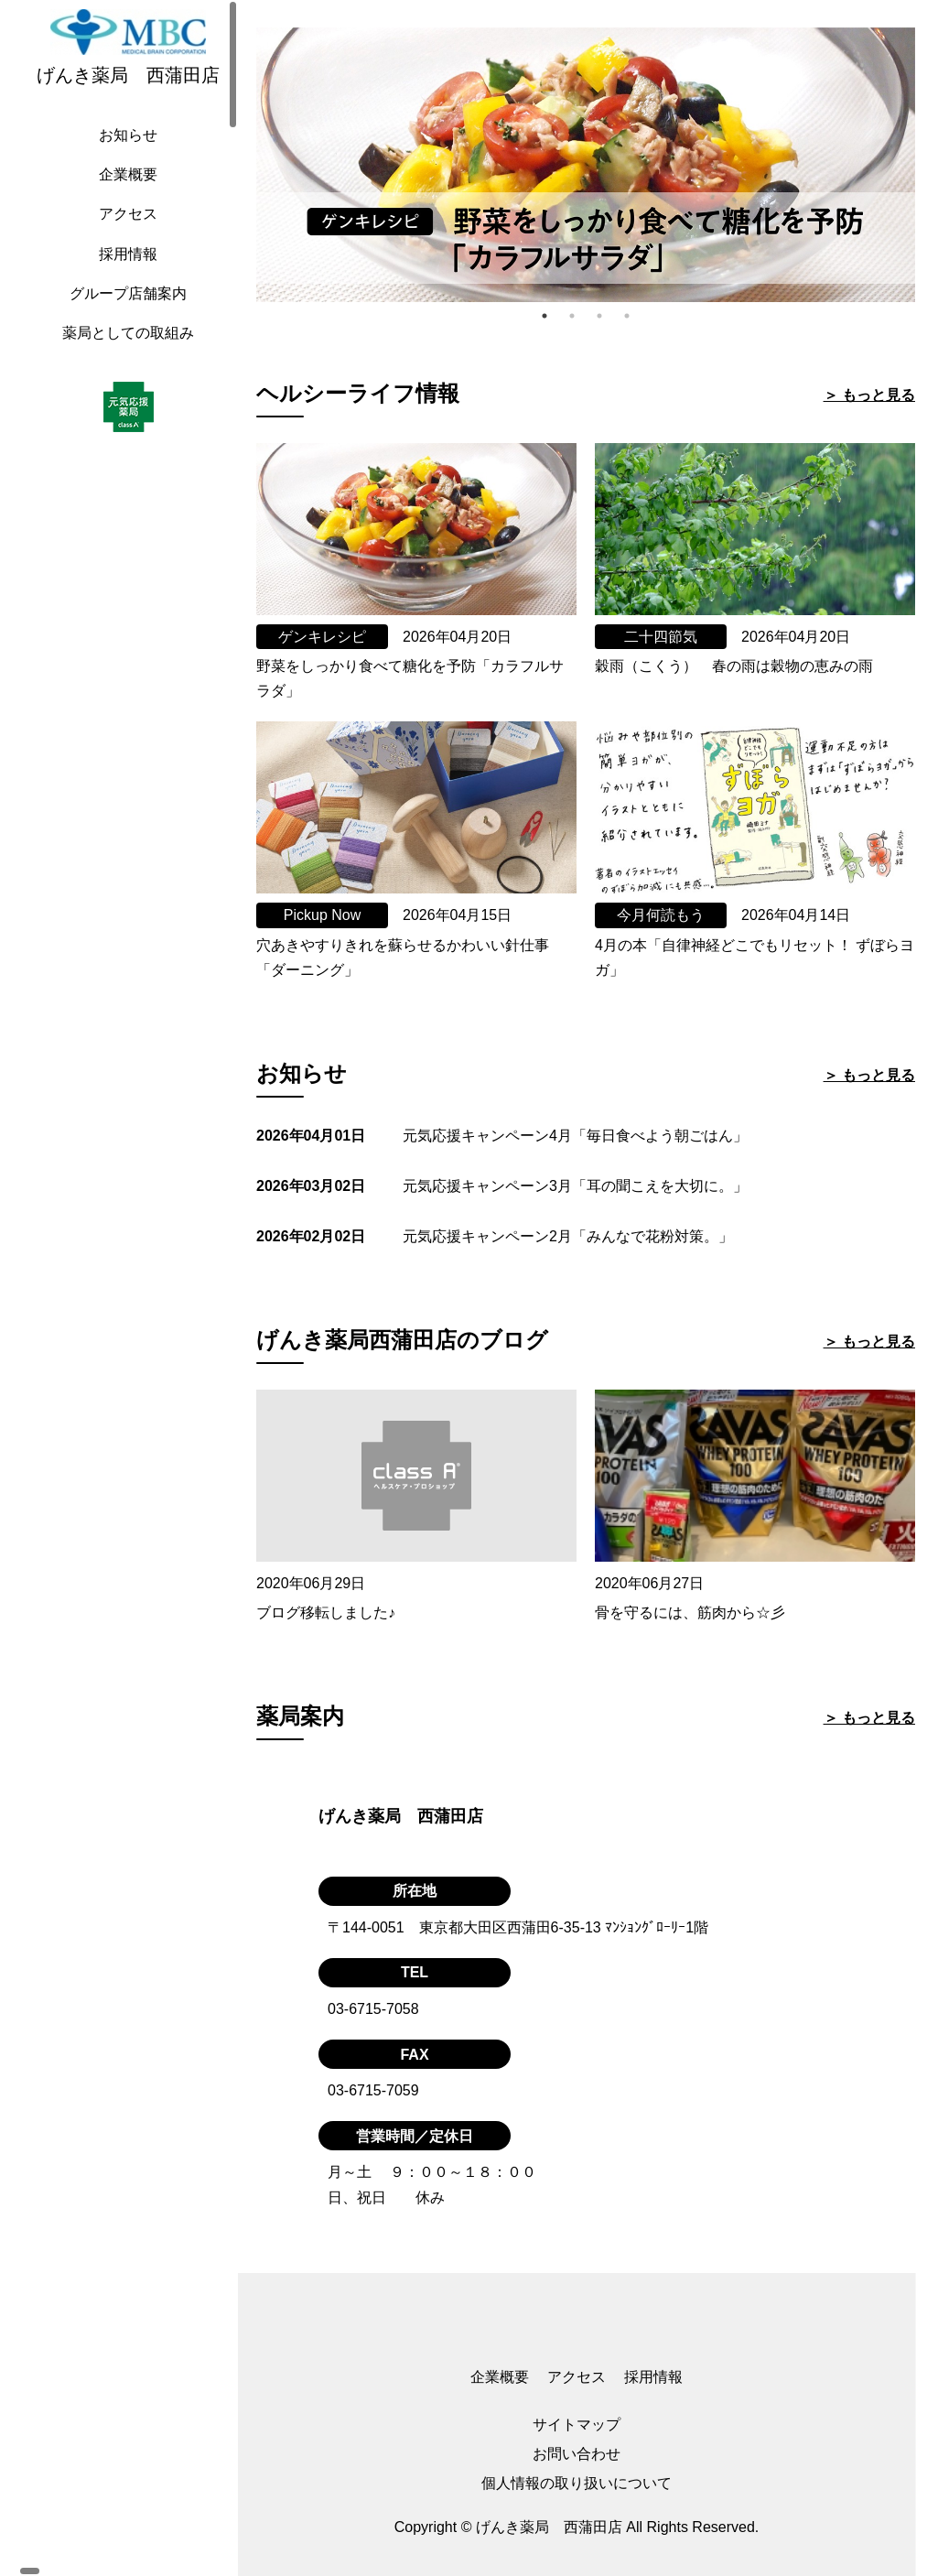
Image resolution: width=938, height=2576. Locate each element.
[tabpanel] (585, 164)
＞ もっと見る (869, 395)
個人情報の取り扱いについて (576, 2483)
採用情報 (123, 272)
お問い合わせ (576, 2454)
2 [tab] (572, 316)
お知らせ (123, 153)
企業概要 (123, 192)
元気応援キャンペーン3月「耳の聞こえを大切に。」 (575, 1186)
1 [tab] (544, 316)
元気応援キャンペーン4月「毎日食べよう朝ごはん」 (575, 1135)
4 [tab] (627, 316)
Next (929, 165)
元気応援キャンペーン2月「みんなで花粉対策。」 (568, 1236)
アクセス (123, 232)
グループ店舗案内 (123, 311)
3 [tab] (599, 316)
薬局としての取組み (123, 351)
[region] (128, 1288)
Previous (242, 165)
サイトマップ (576, 2424)
